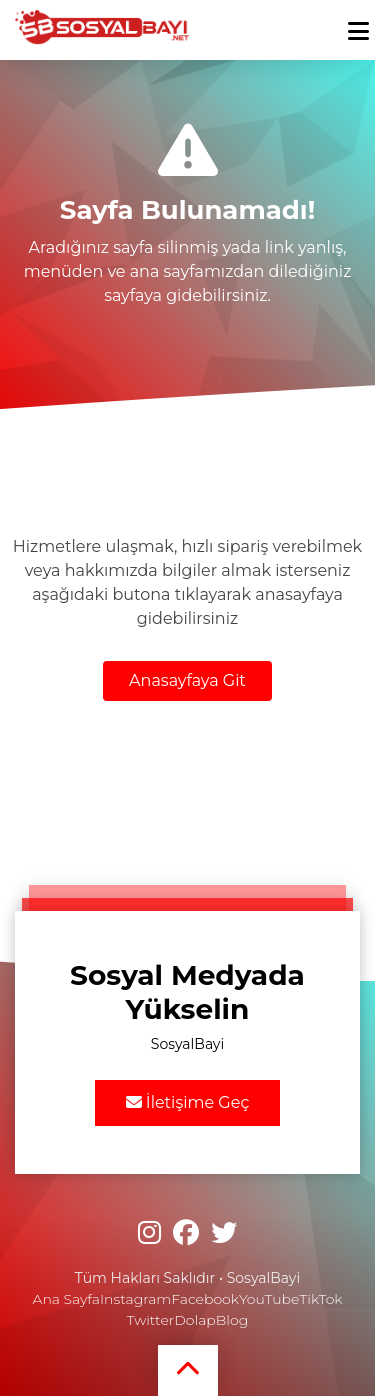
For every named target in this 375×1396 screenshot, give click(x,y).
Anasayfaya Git (187, 680)
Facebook (205, 1299)
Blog (232, 1320)
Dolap (195, 1320)
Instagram (135, 1299)
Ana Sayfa (66, 1299)
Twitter (150, 1320)
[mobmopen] (358, 22)
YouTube (269, 1299)
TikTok (320, 1299)
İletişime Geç (188, 1102)
